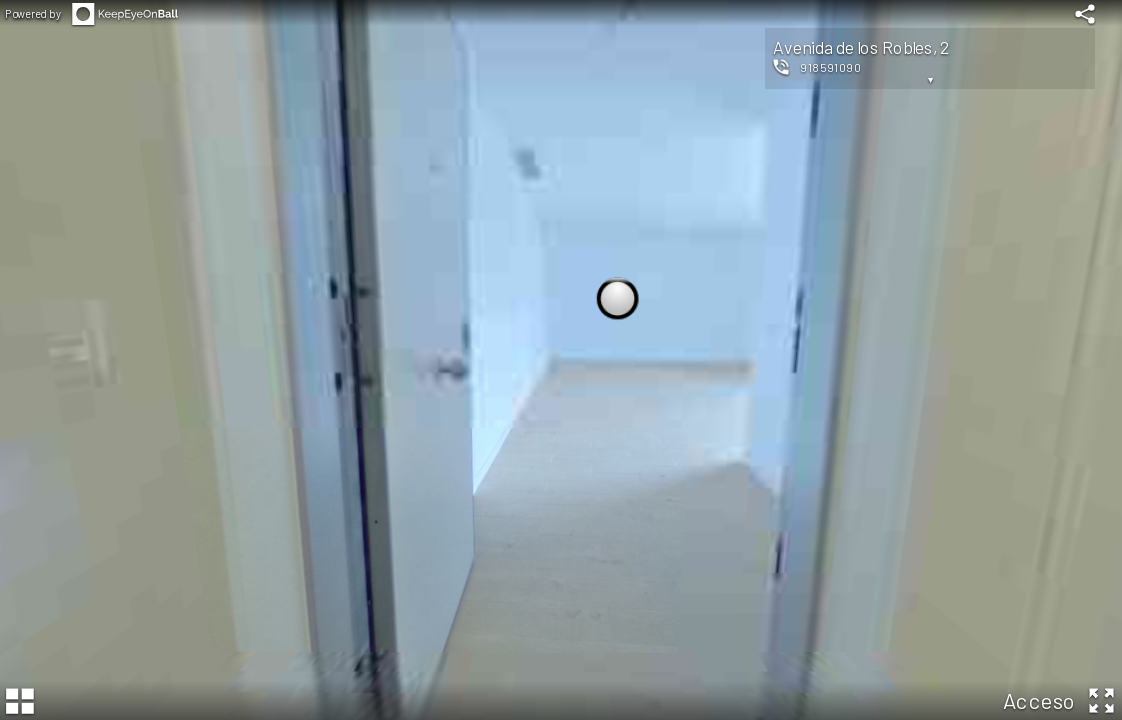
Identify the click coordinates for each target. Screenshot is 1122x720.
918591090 (831, 67)
